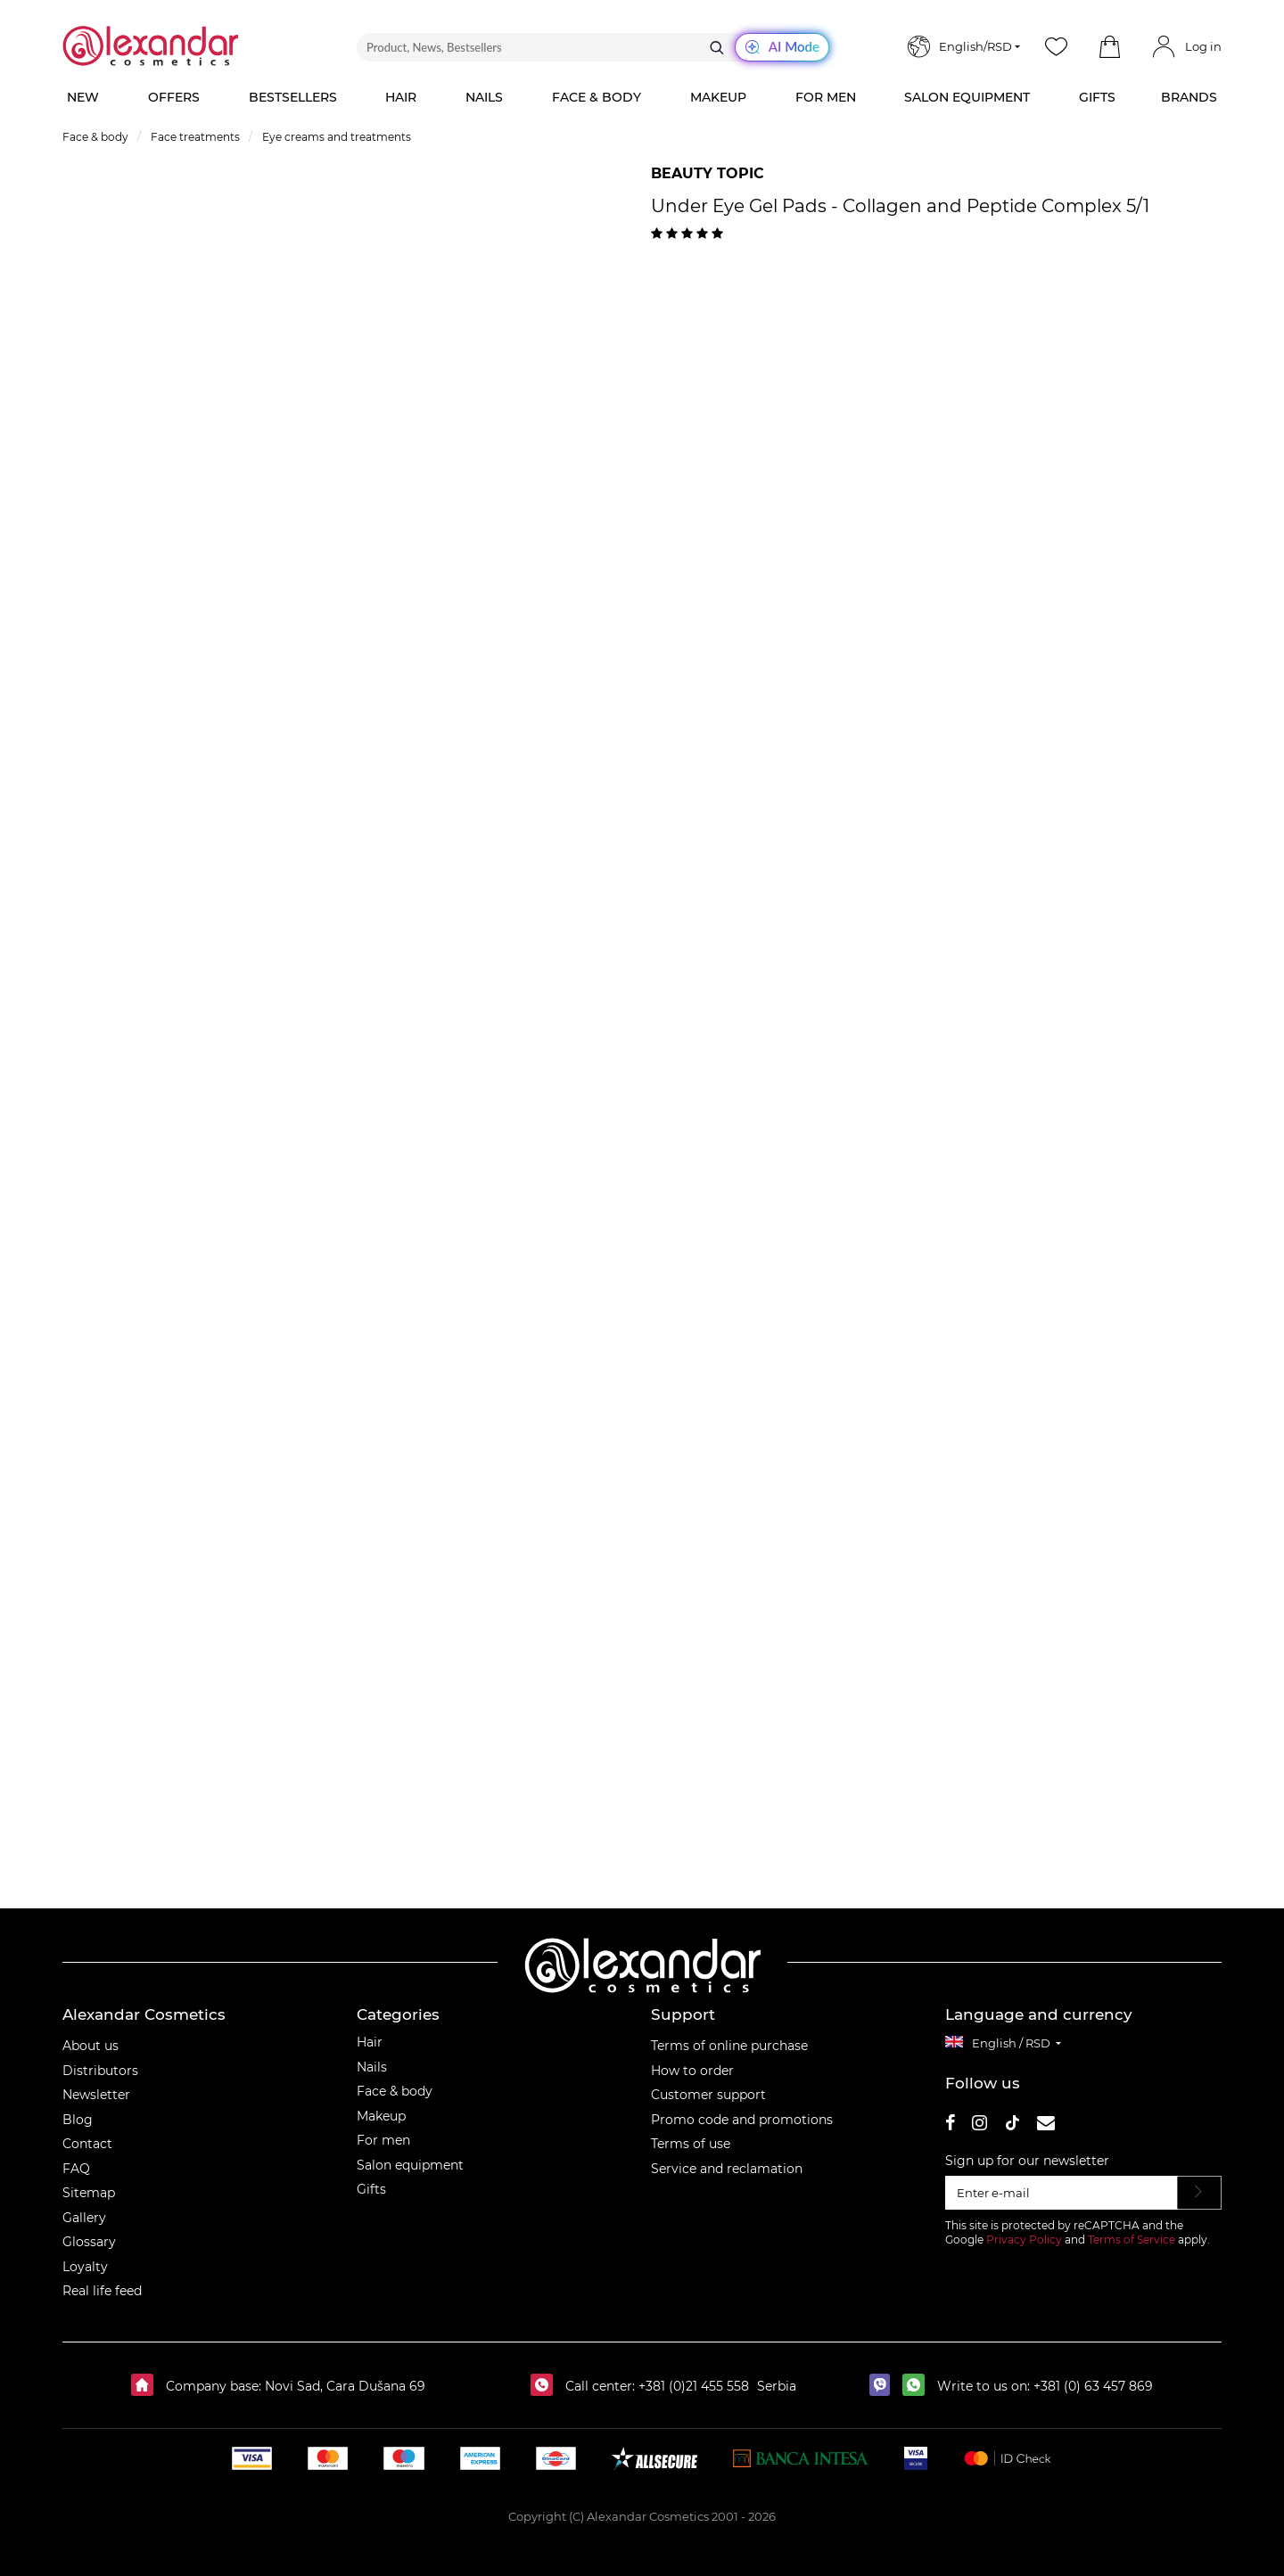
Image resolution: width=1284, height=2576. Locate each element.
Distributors (100, 2071)
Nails (372, 2067)
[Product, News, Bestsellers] (593, 47)
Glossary (89, 2242)
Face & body (394, 2091)
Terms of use (690, 2144)
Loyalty (85, 2267)
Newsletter (96, 2095)
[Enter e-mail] (1061, 2193)
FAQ (76, 2169)
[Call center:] (546, 2386)
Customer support (708, 2095)
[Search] (717, 47)
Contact (87, 2144)
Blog (77, 2120)
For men (383, 2140)
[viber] (884, 2386)
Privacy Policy (1024, 2239)
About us (90, 2046)
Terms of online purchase (729, 2046)
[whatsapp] (918, 2386)
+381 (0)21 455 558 (692, 2386)
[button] (1109, 47)
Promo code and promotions (742, 2120)
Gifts (371, 2189)
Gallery (84, 2218)
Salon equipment (410, 2165)
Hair (370, 2042)
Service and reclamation (726, 2169)
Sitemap (88, 2193)
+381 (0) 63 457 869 (1093, 2386)
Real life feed (102, 2291)
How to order (692, 2071)
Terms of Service (1131, 2239)
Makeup (381, 2116)
